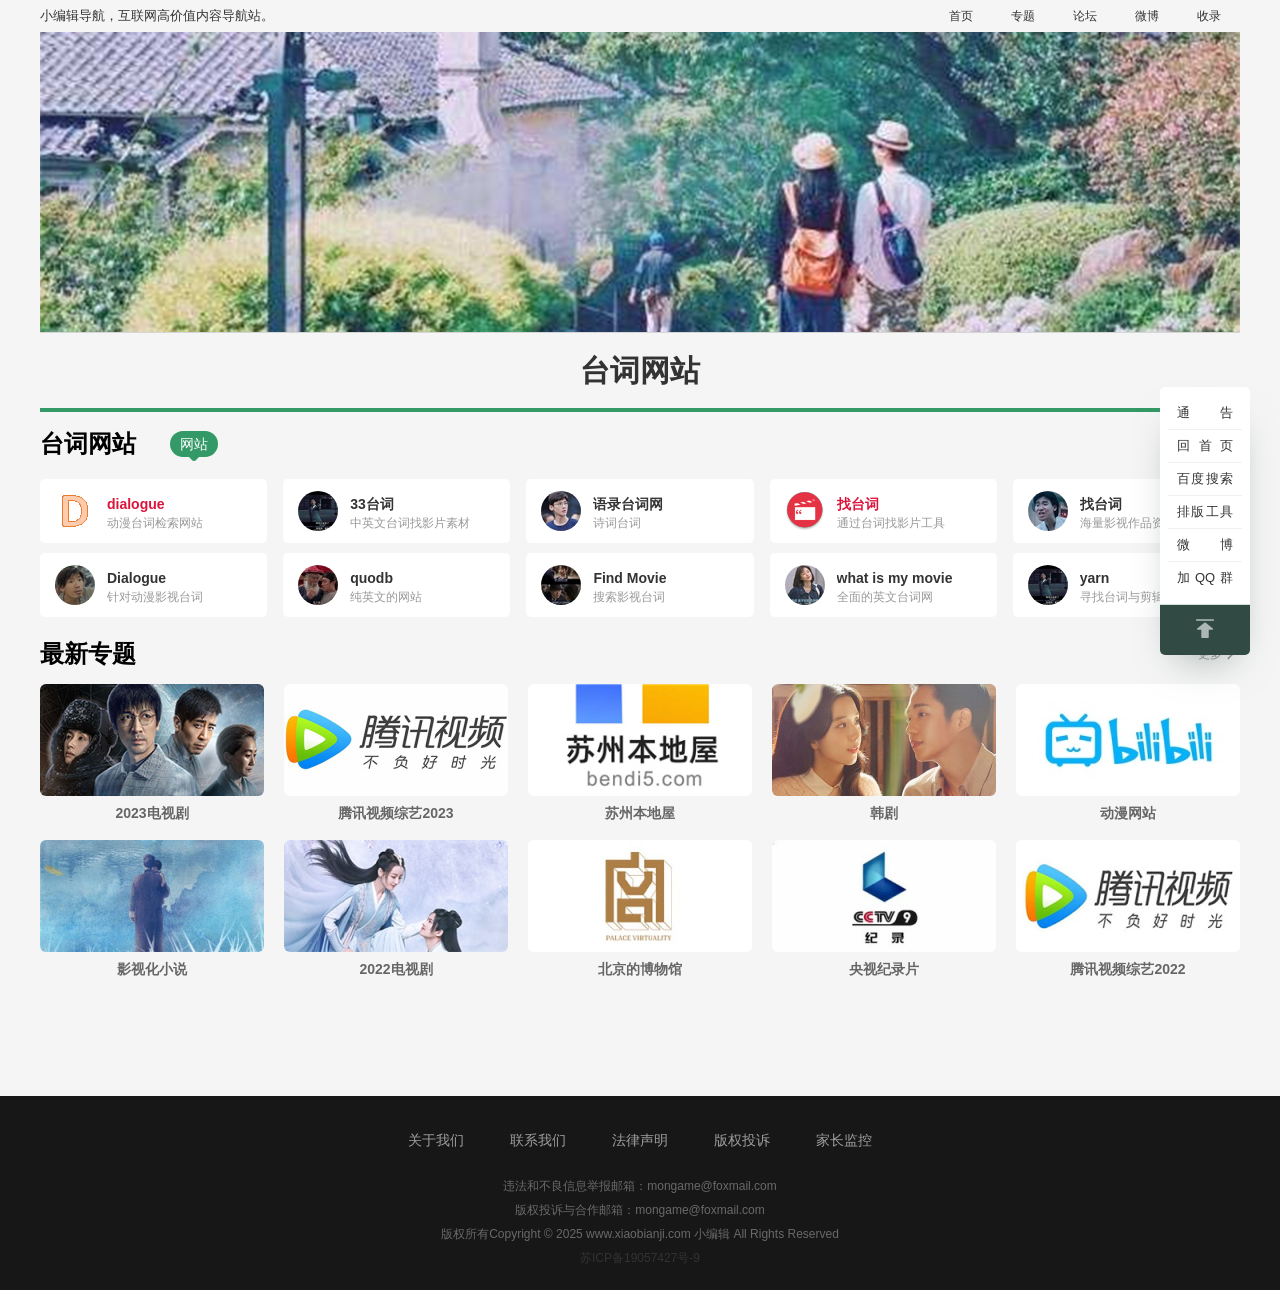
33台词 (372, 504)
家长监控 (844, 1140)
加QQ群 (1205, 577)
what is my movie (895, 578)
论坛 (1085, 16)
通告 (1205, 412)
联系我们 (538, 1140)
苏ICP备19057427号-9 (640, 1258)
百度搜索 (1205, 478)
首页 (961, 16)
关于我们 (436, 1140)
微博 (1147, 16)
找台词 (858, 504)
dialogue (136, 504)
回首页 (1205, 445)
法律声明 (640, 1140)
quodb (371, 578)
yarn (1095, 578)
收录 (1209, 16)
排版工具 (1205, 511)
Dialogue (136, 578)
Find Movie (629, 578)
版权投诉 (742, 1140)
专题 (1023, 16)
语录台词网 (628, 504)
